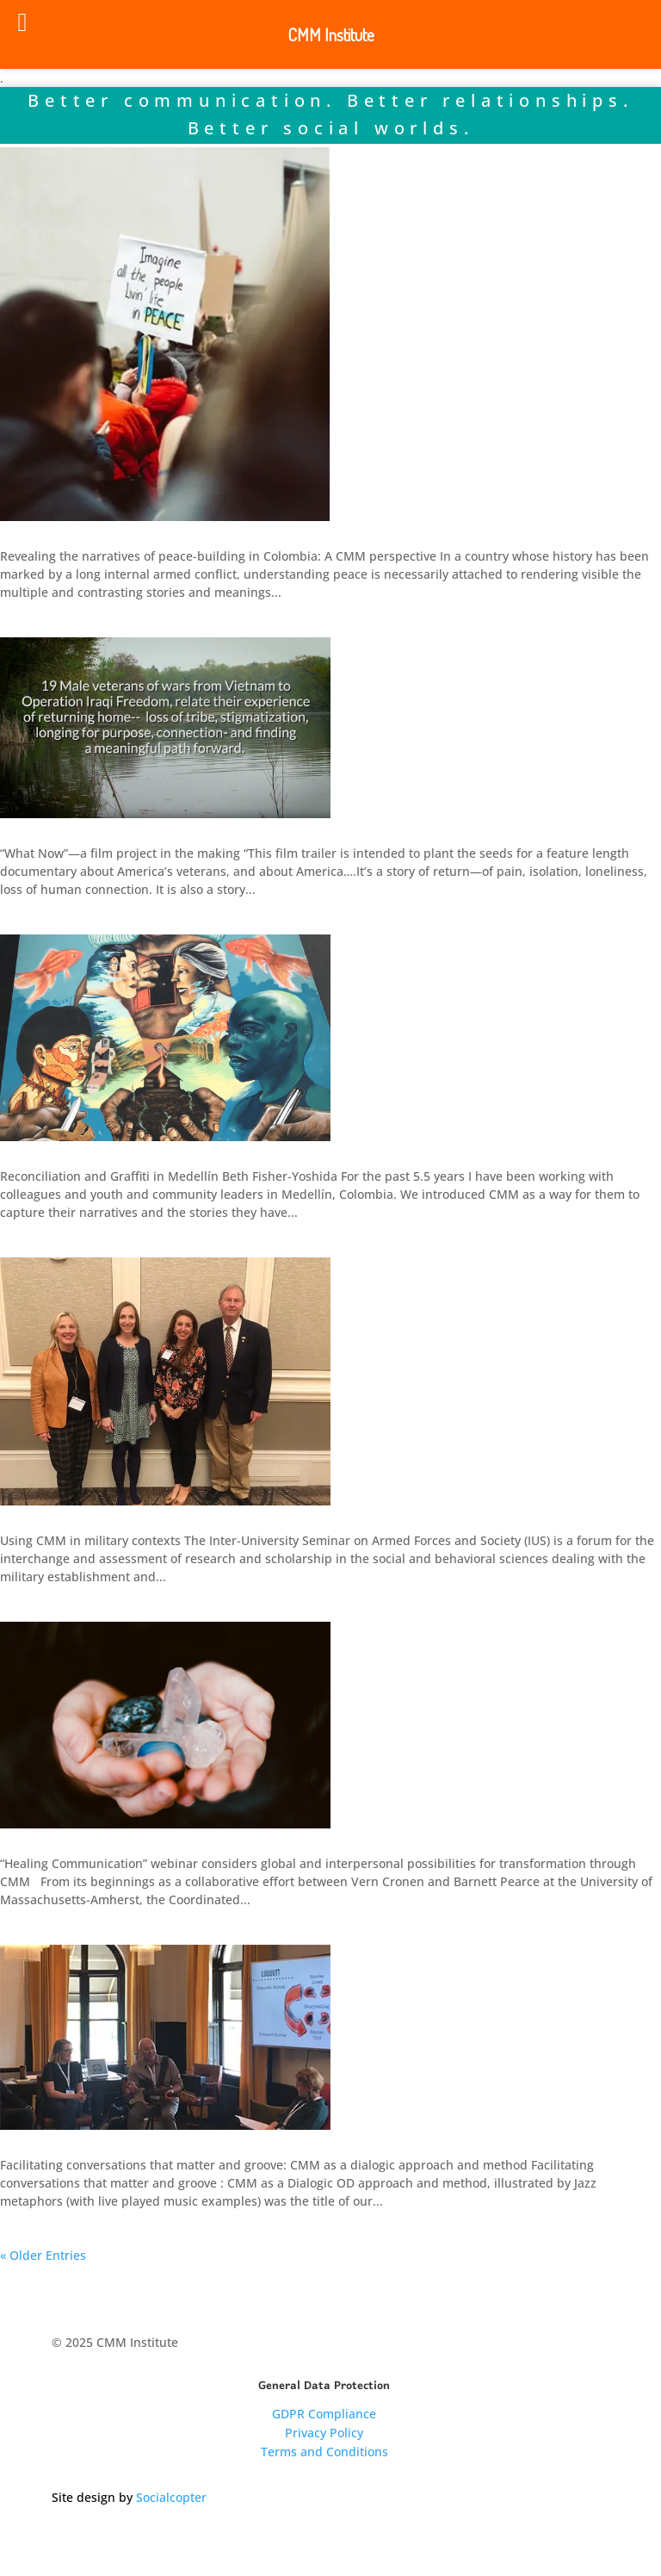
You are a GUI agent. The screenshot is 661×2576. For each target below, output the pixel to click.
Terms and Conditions (324, 2451)
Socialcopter (171, 2497)
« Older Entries (43, 2255)
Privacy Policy (324, 2432)
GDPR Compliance (324, 2413)
